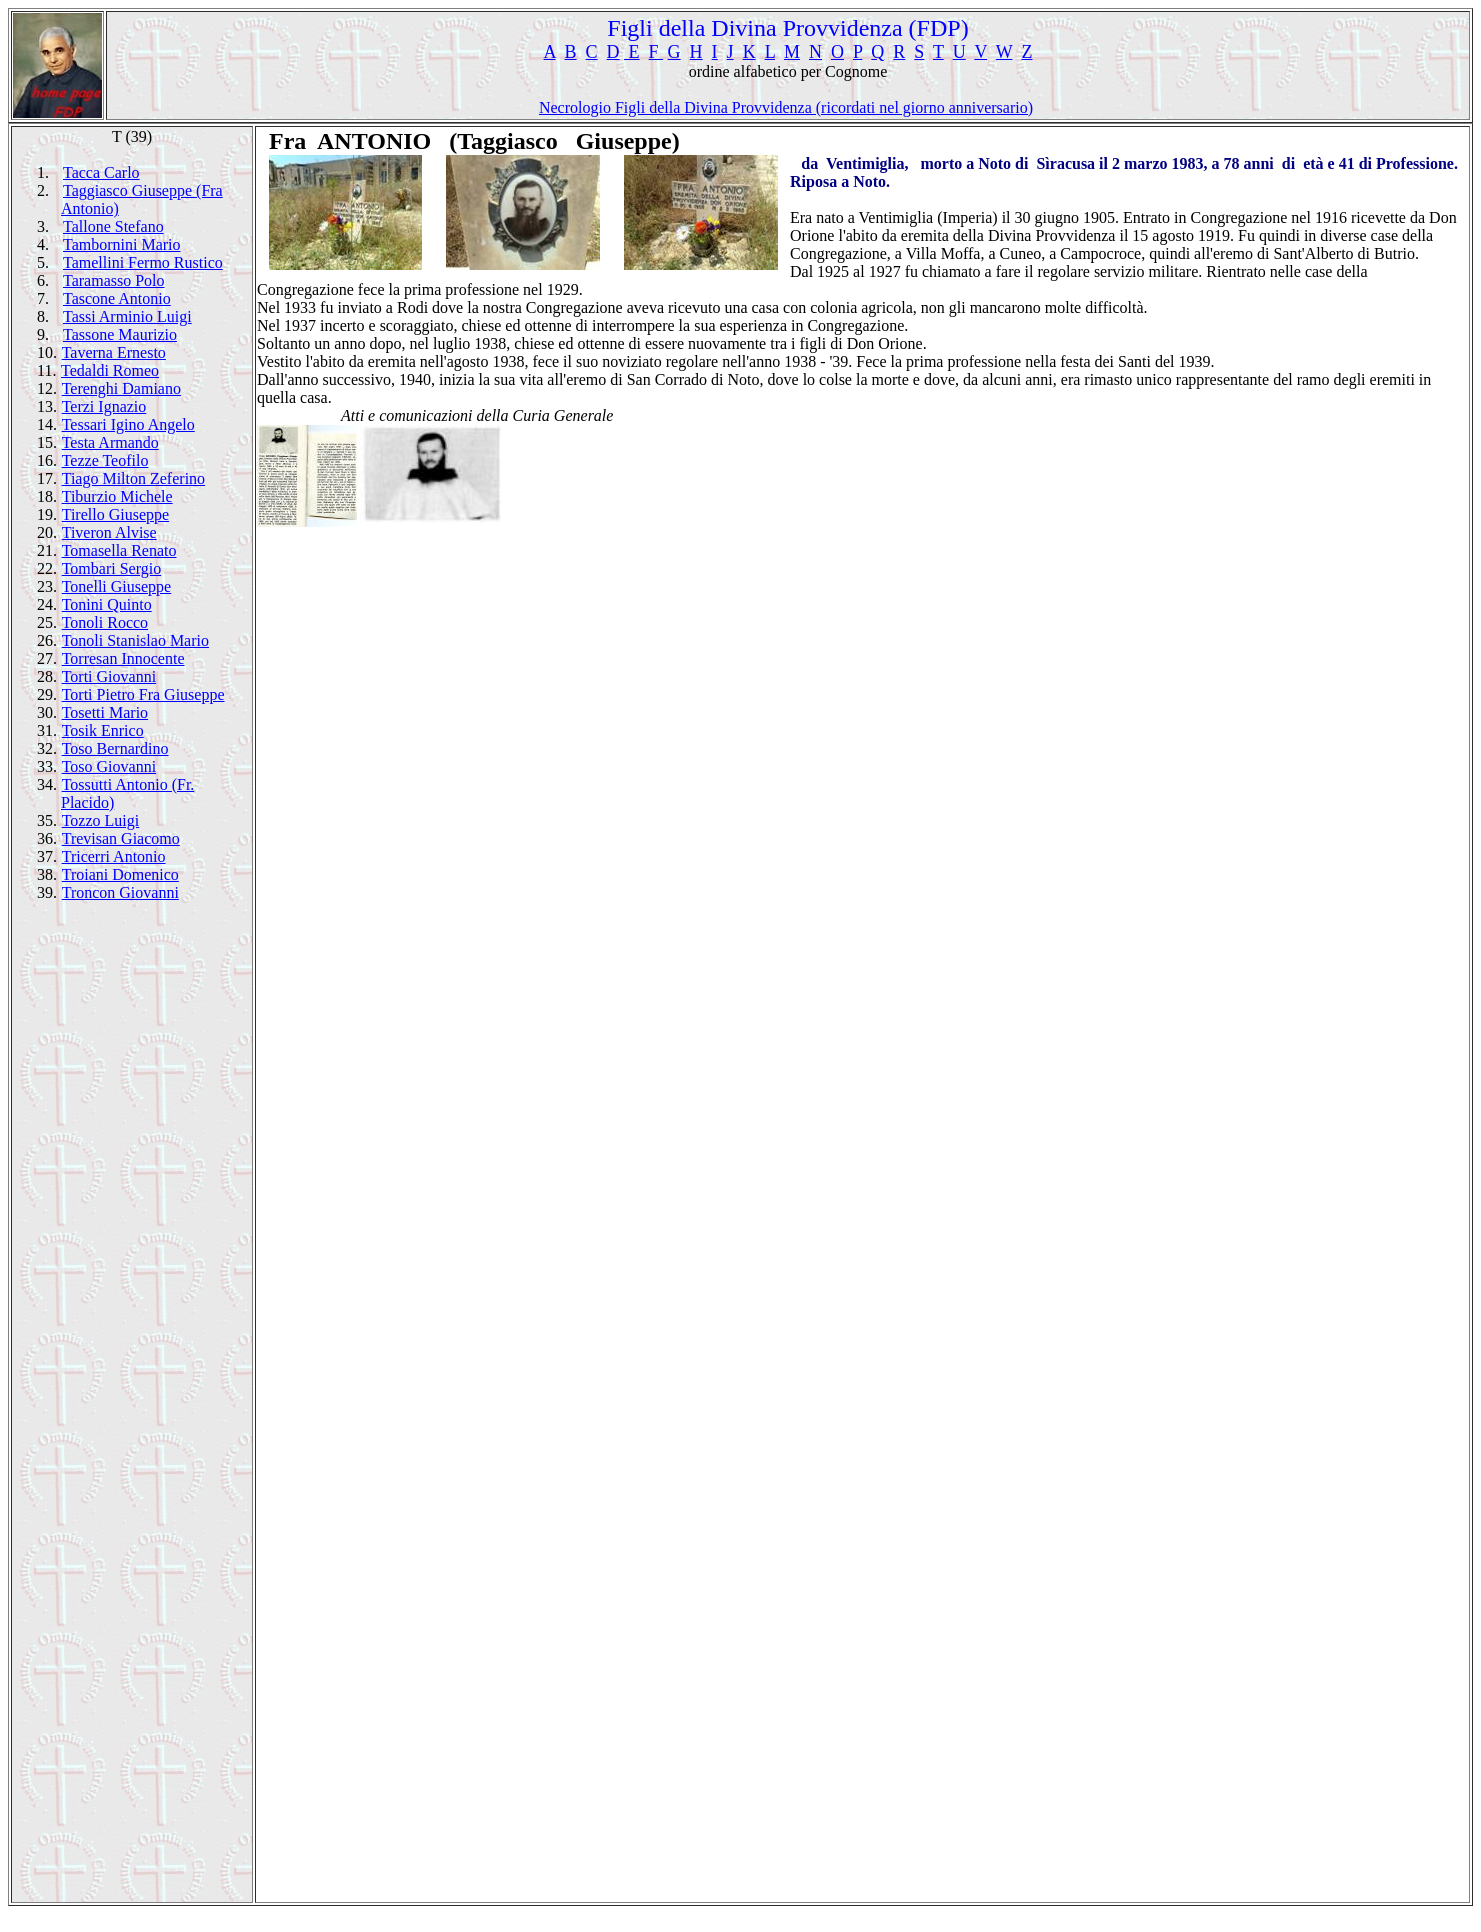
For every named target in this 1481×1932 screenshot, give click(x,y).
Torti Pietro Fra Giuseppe (143, 694)
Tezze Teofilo (105, 460)
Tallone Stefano (113, 226)
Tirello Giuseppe (115, 514)
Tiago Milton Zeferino (133, 478)
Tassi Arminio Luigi (127, 316)
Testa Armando (110, 442)
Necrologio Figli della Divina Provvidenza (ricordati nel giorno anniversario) (786, 107)
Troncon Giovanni (120, 892)
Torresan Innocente (123, 658)
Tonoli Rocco (105, 622)
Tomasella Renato (119, 550)
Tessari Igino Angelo (128, 424)
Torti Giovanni (109, 676)
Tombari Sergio (111, 568)
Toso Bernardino (115, 748)
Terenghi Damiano (121, 388)
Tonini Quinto (107, 604)
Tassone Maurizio (120, 334)
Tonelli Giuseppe (117, 586)
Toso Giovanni (109, 766)
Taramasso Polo (114, 280)
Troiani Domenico (120, 874)
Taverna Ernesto (114, 352)
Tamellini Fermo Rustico (143, 262)
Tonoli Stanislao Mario (135, 640)
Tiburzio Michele (117, 496)
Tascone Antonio (117, 298)
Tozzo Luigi (101, 820)
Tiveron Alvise (109, 532)
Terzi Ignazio (104, 406)
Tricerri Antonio (114, 856)
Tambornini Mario (122, 244)
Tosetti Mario (105, 712)
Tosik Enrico (103, 730)
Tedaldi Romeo (110, 370)
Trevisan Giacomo (121, 838)
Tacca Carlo (101, 172)
